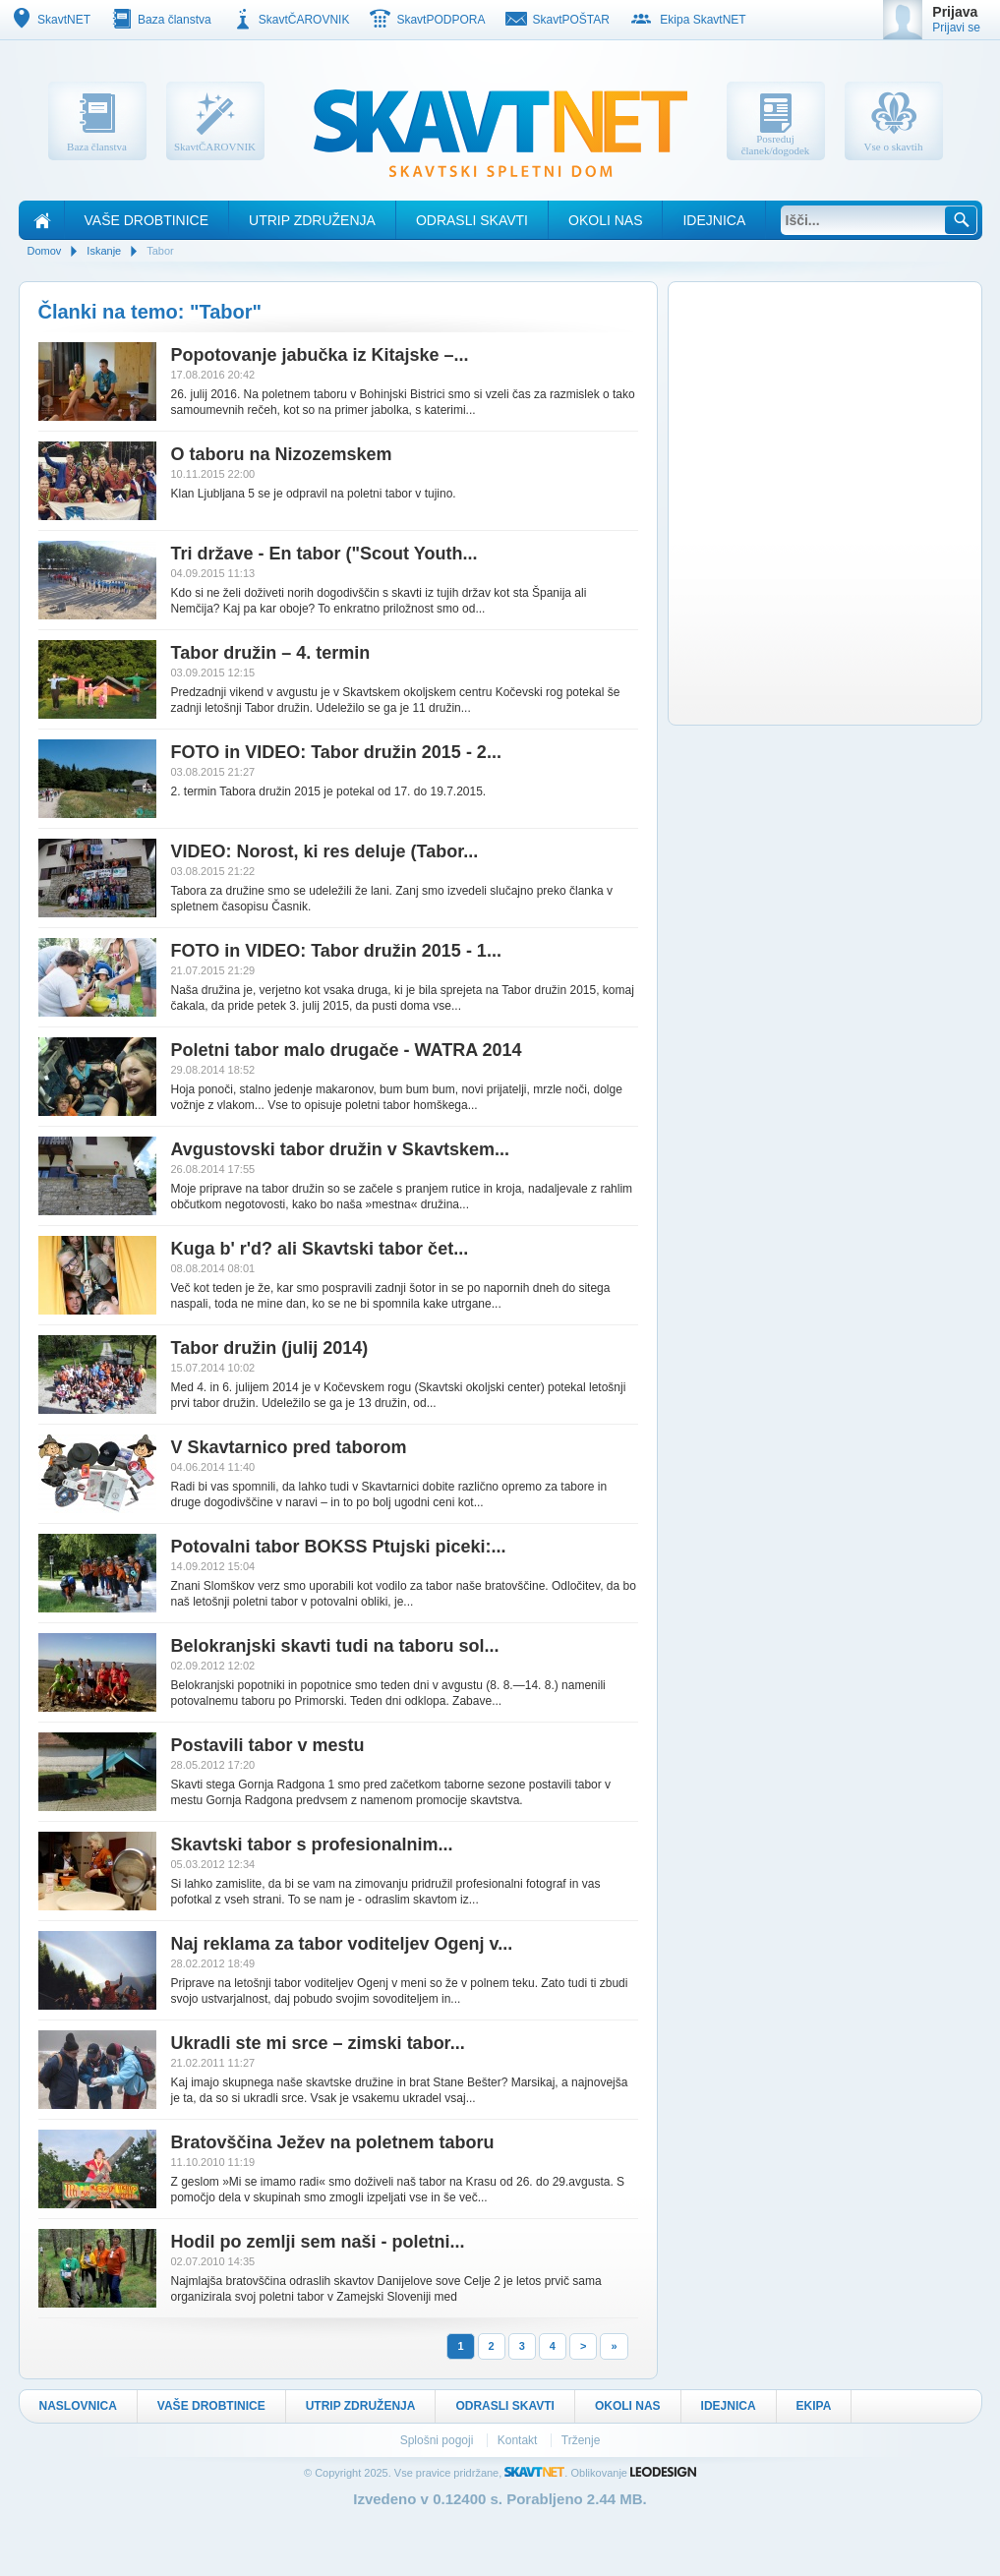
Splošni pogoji (438, 2440)
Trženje (581, 2440)
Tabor (160, 251)
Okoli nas (605, 220)
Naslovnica (78, 2406)
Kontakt (519, 2440)
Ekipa (814, 2406)
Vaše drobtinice (147, 220)
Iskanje (104, 251)
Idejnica (713, 220)
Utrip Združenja (312, 220)
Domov (45, 251)
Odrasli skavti (472, 220)
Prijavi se (956, 27)
